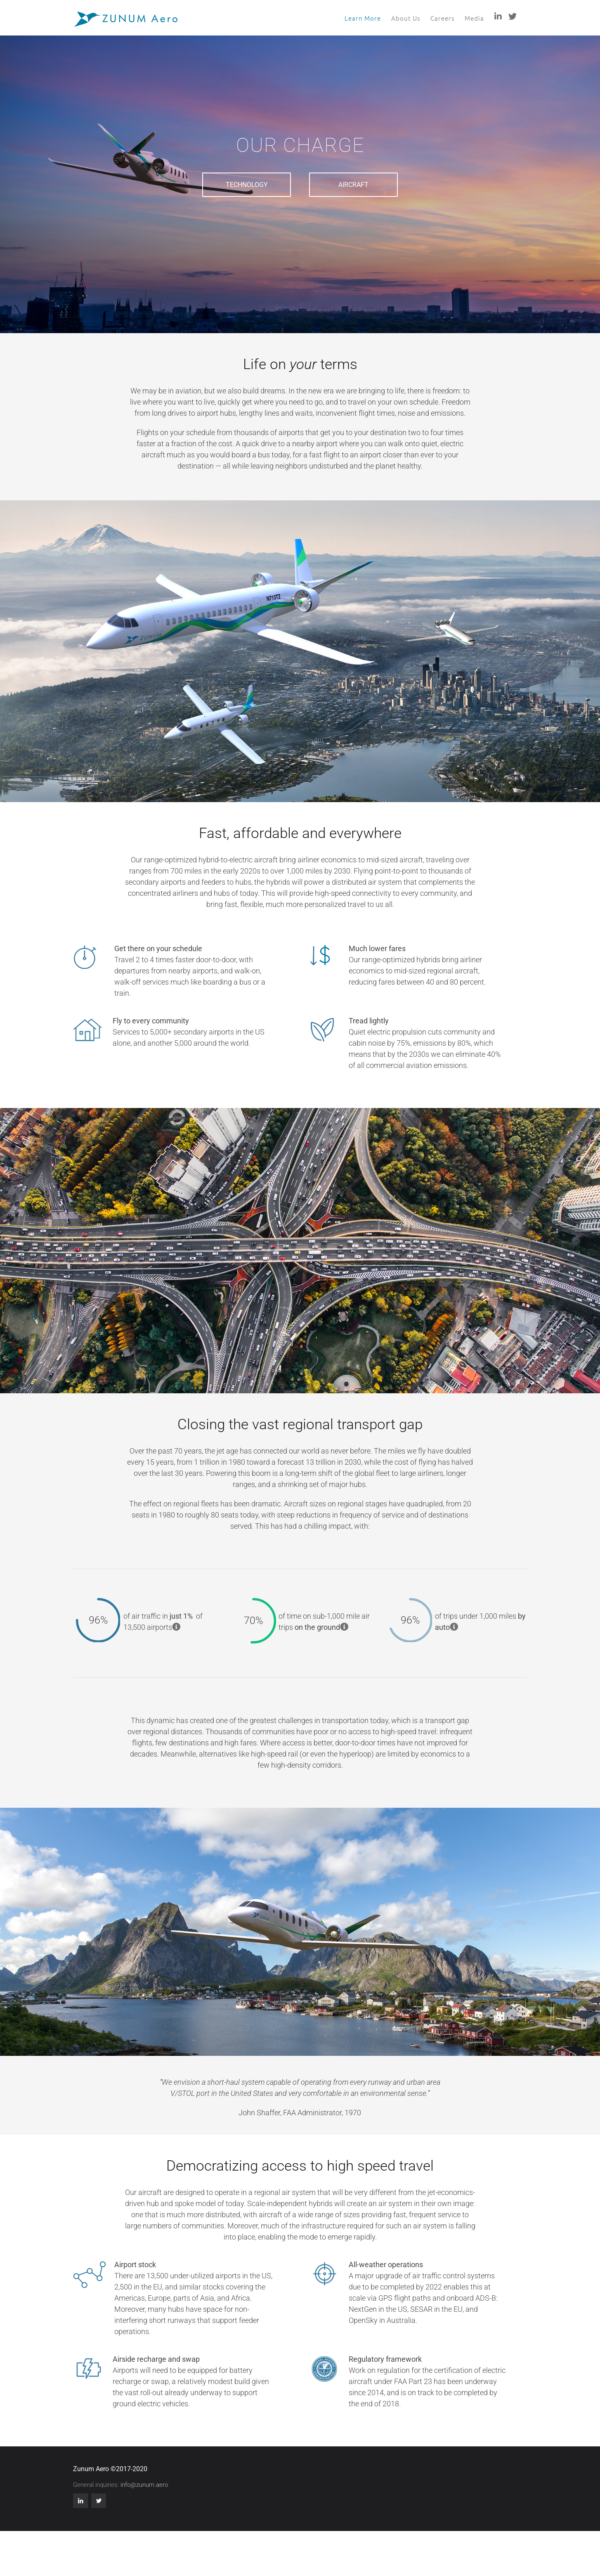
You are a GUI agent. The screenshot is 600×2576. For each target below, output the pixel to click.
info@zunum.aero (144, 2484)
